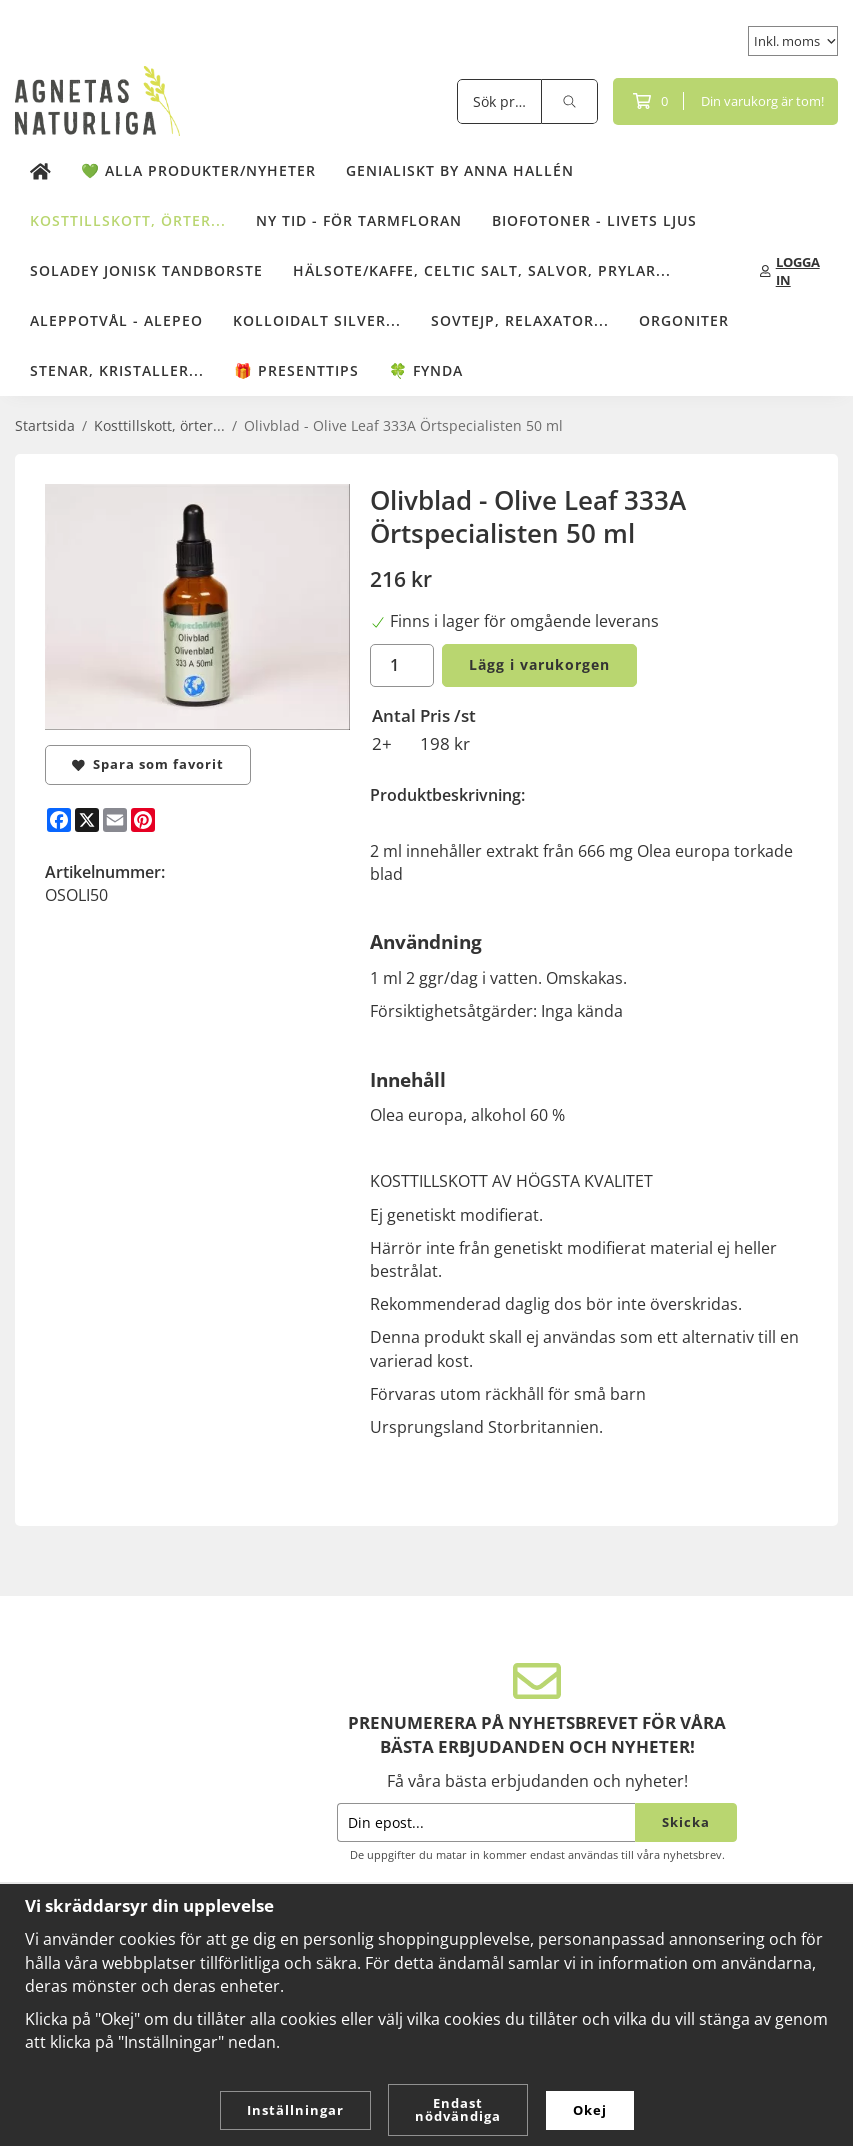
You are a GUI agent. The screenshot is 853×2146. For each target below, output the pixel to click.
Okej (590, 2110)
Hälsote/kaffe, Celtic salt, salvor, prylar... (482, 270)
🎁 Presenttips (296, 370)
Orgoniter (684, 320)
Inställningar (295, 2110)
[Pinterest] (143, 820)
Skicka (686, 1822)
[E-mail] (115, 820)
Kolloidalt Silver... (317, 320)
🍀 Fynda (426, 370)
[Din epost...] (486, 1822)
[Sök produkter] (500, 101)
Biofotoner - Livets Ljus (594, 220)
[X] (87, 820)
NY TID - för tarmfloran (359, 220)
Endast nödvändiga (458, 2109)
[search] (570, 101)
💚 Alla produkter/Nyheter (198, 170)
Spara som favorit (148, 764)
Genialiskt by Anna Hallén (460, 170)
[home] (40, 171)
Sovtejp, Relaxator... (520, 320)
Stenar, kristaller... (117, 370)
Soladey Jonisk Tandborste (146, 270)
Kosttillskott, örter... (128, 220)
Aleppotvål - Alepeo (116, 320)
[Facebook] (59, 820)
